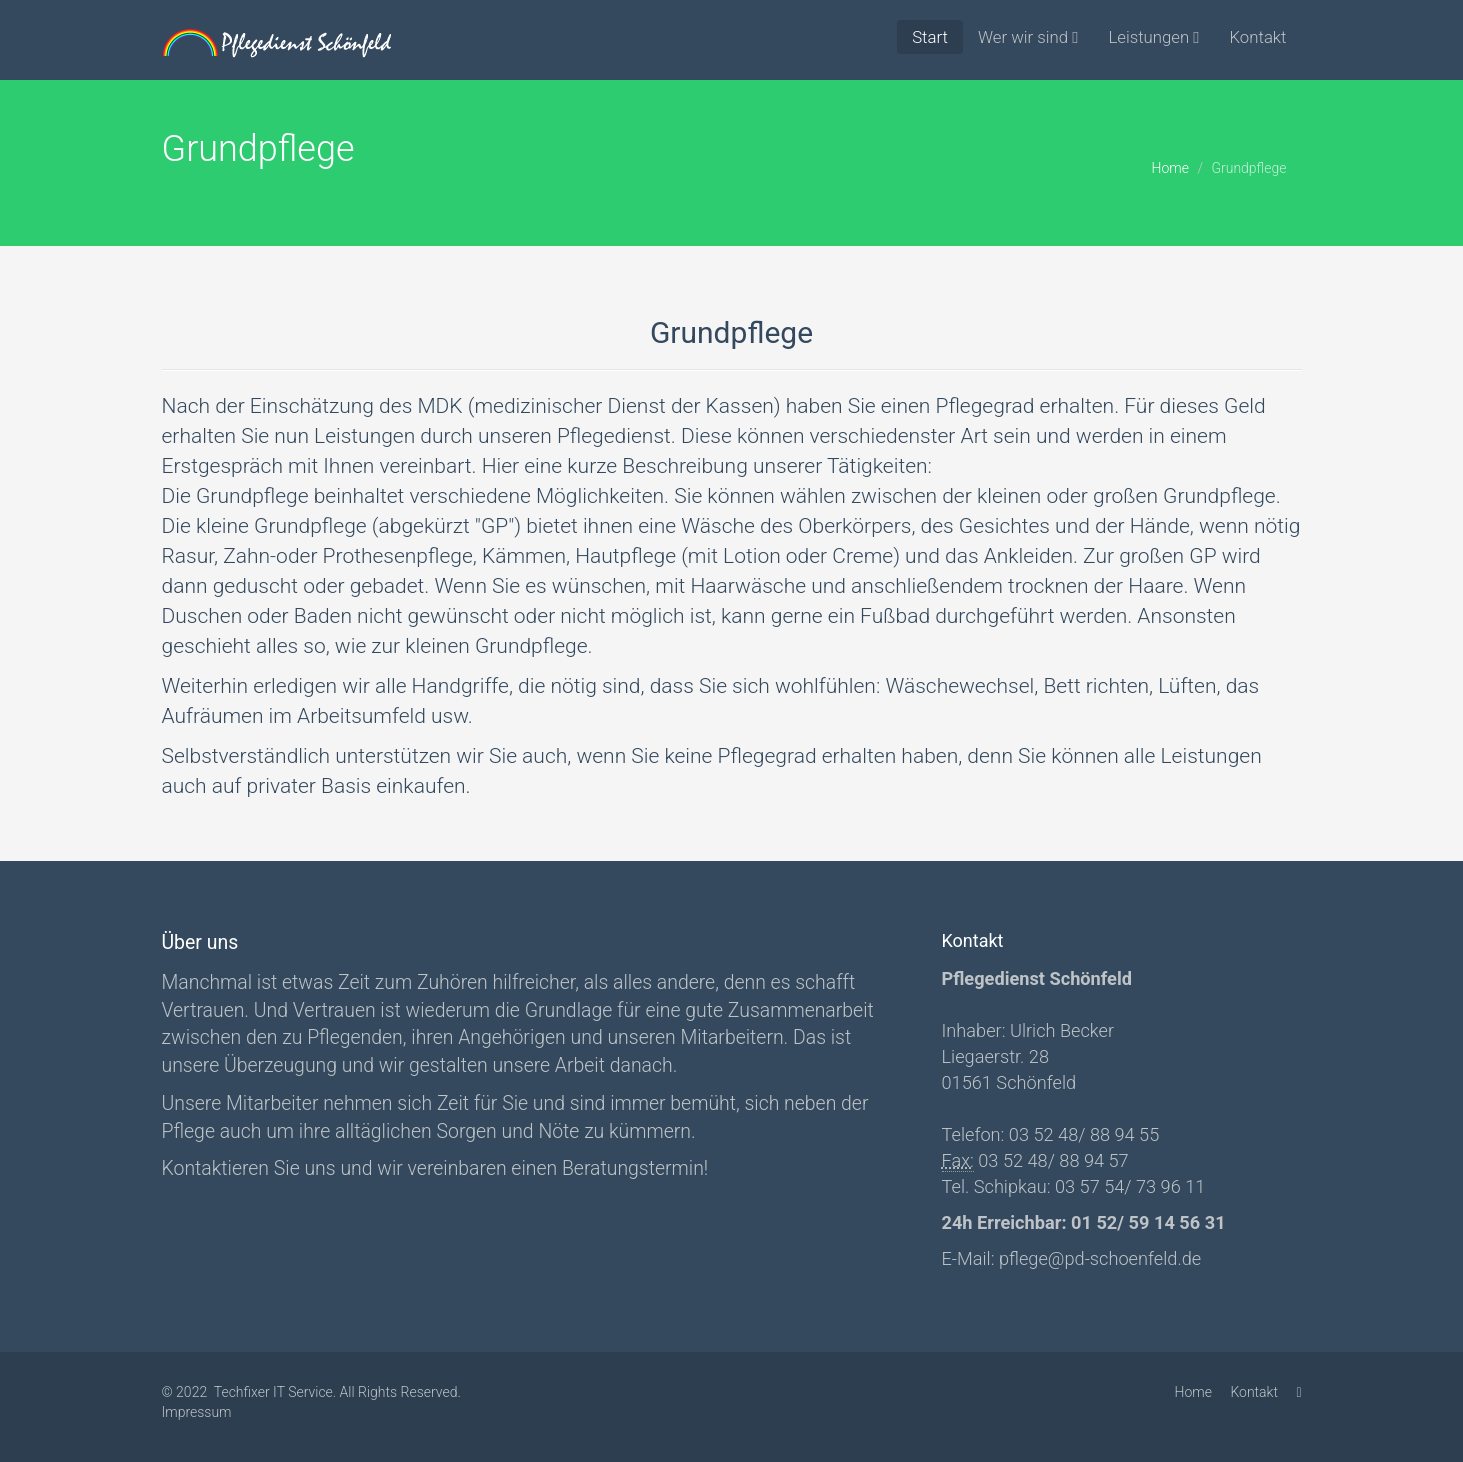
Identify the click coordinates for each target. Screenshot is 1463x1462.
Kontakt (1257, 37)
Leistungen (1153, 37)
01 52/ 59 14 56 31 (1146, 1222)
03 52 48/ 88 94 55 (1081, 1134)
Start (930, 37)
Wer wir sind (1028, 37)
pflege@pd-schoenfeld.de (1100, 1258)
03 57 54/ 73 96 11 (1128, 1186)
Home (1170, 168)
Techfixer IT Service (273, 1392)
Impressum (197, 1412)
